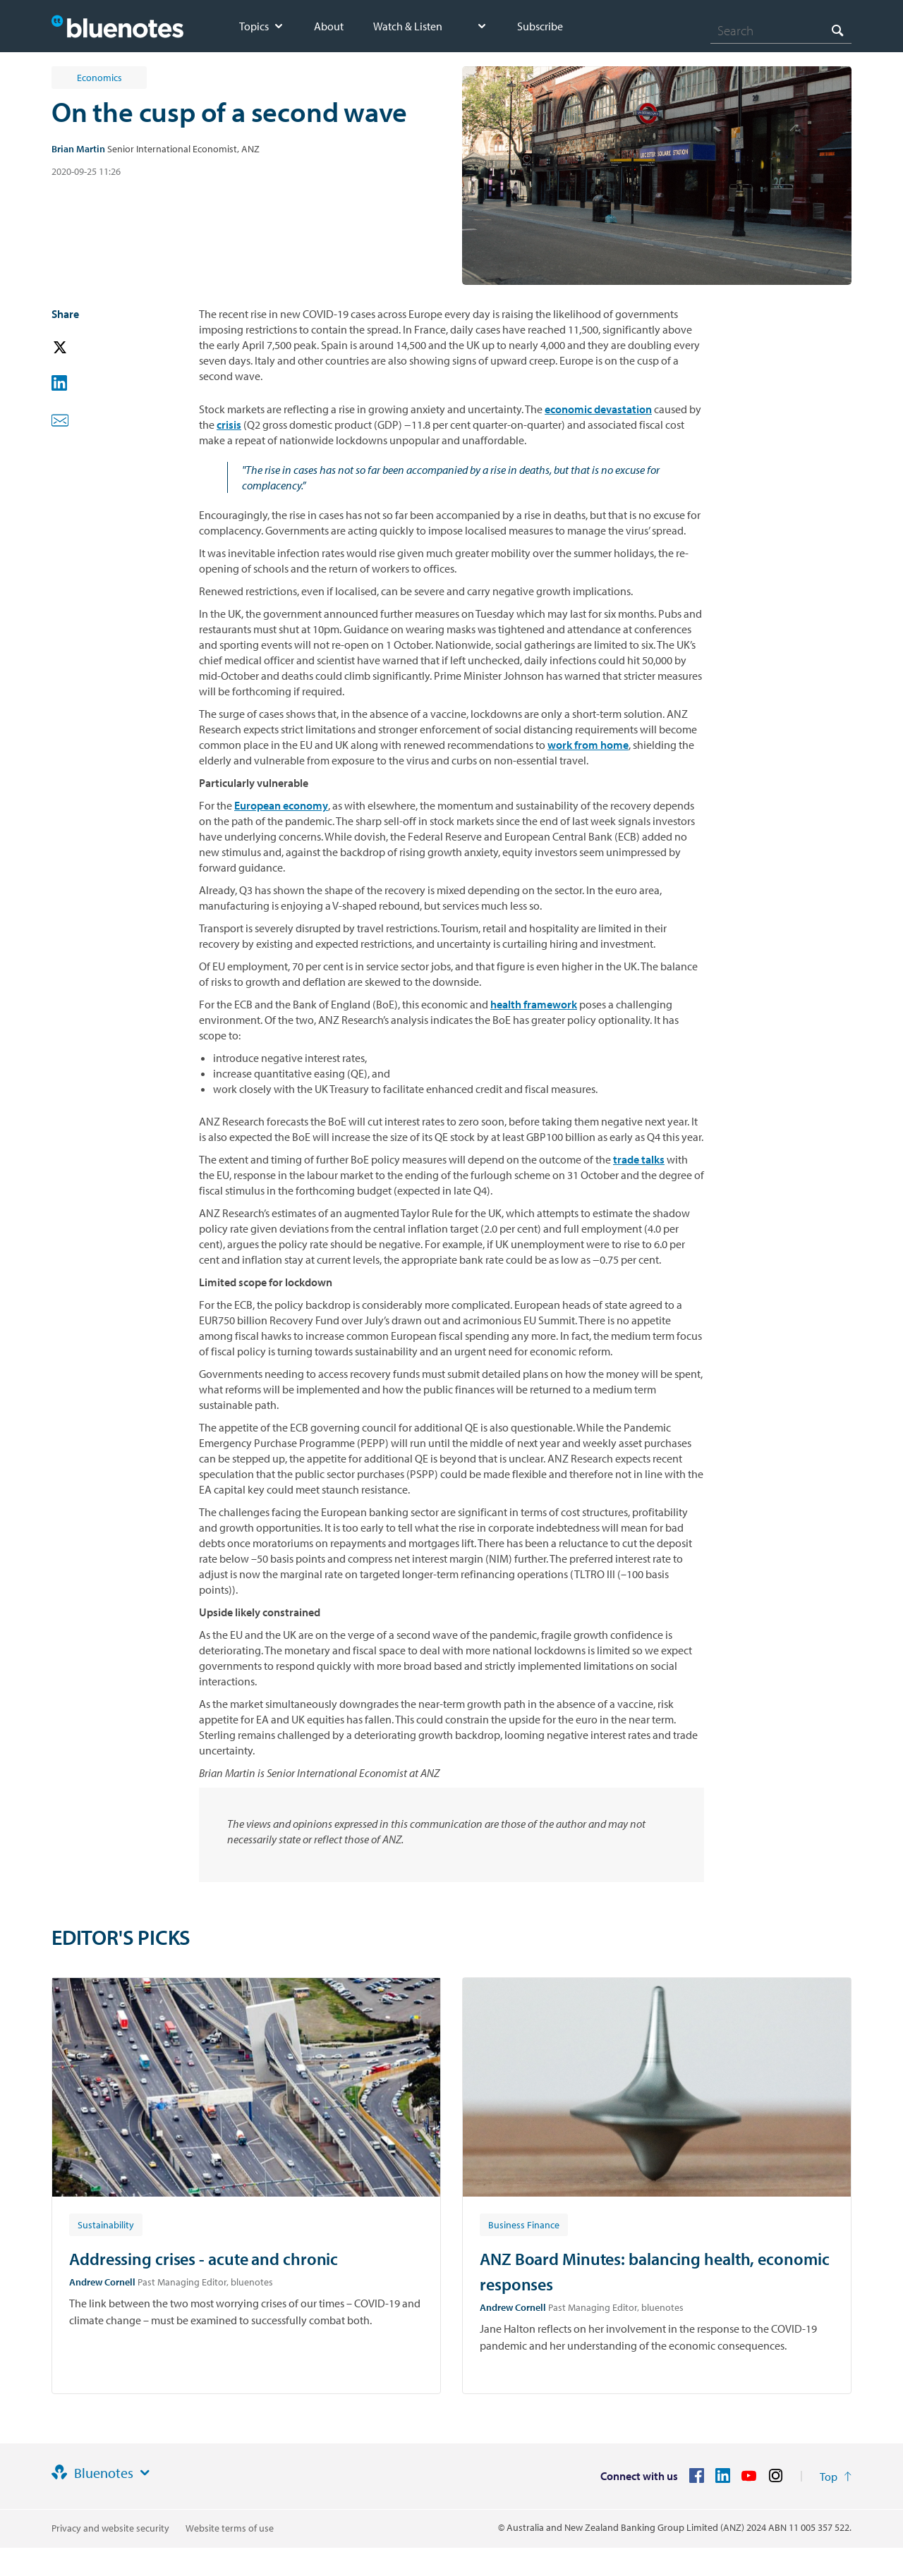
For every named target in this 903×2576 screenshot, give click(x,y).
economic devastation (598, 409)
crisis (229, 424)
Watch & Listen (407, 26)
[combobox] (781, 30)
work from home (588, 745)
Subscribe (540, 26)
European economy (281, 805)
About (329, 26)
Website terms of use (230, 2528)
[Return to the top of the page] (836, 2476)
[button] (79, 348)
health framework (533, 1004)
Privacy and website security (110, 2528)
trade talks (639, 1159)
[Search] (781, 30)
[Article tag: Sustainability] (106, 2224)
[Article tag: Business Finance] (524, 2224)
